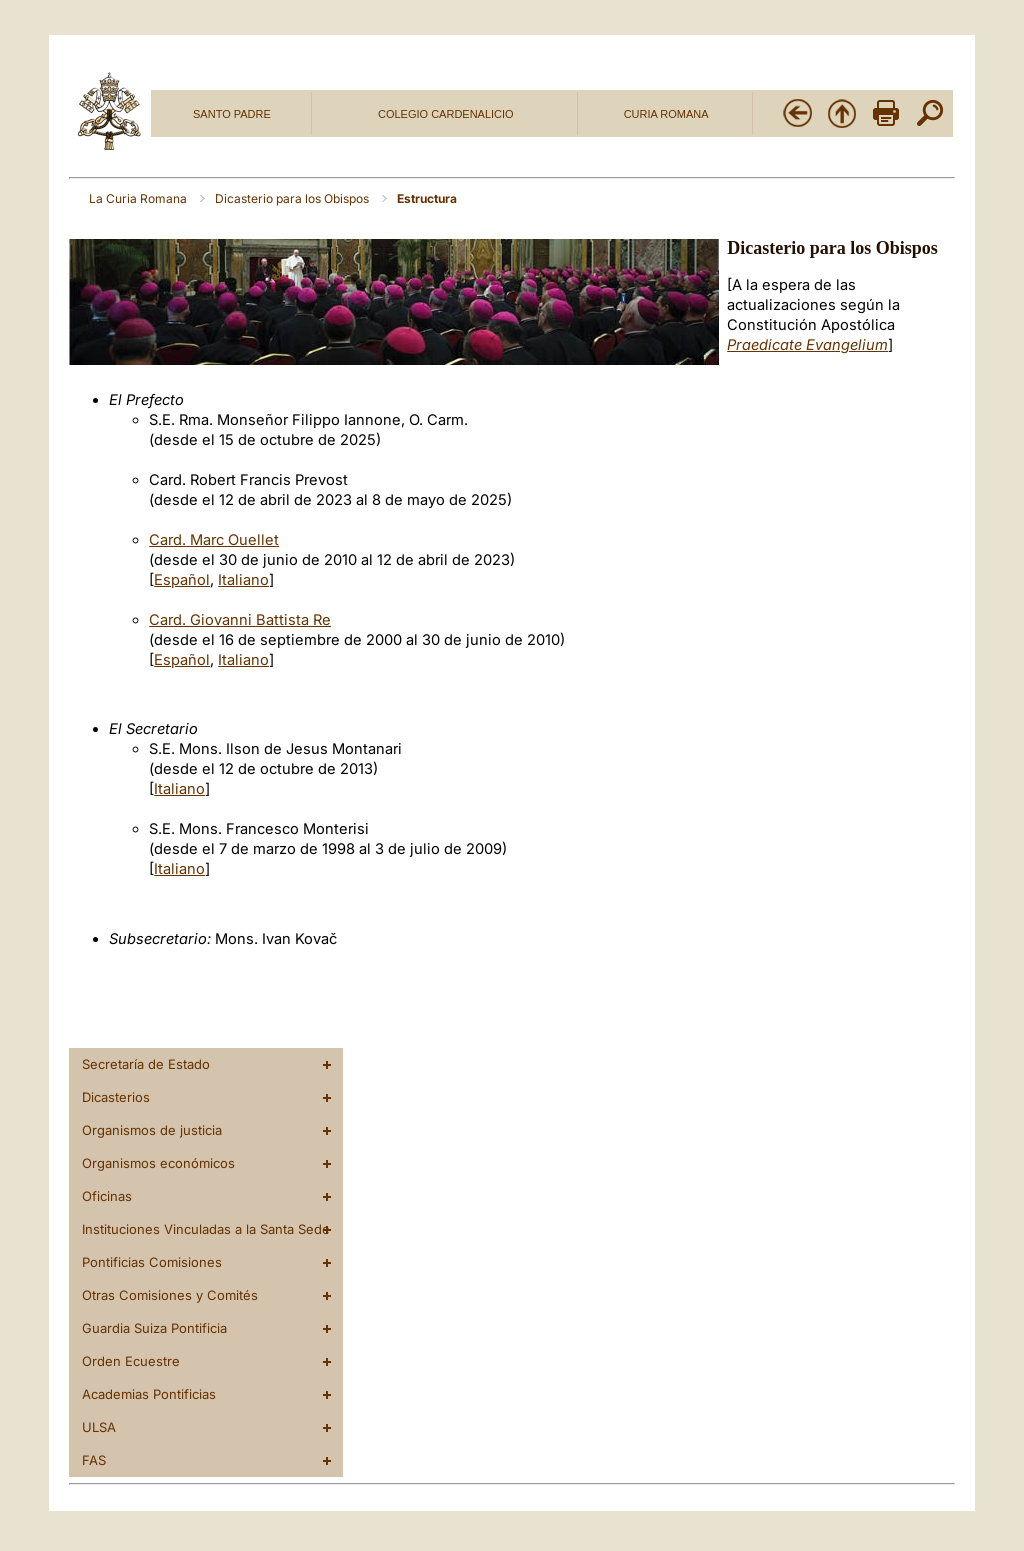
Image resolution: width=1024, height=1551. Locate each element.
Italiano (243, 580)
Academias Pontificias (149, 1394)
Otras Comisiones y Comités (170, 1295)
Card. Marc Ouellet (214, 540)
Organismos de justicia (152, 1130)
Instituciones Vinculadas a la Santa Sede (206, 1229)
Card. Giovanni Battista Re (240, 620)
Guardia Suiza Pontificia (154, 1328)
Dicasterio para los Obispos (293, 198)
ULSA (99, 1427)
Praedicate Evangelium (807, 345)
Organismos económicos (158, 1163)
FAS (94, 1460)
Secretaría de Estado (146, 1064)
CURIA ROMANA (666, 114)
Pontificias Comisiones (152, 1262)
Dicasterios (116, 1097)
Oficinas (107, 1196)
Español (182, 580)
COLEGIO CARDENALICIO (446, 114)
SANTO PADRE (232, 114)
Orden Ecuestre (131, 1361)
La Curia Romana (139, 198)
